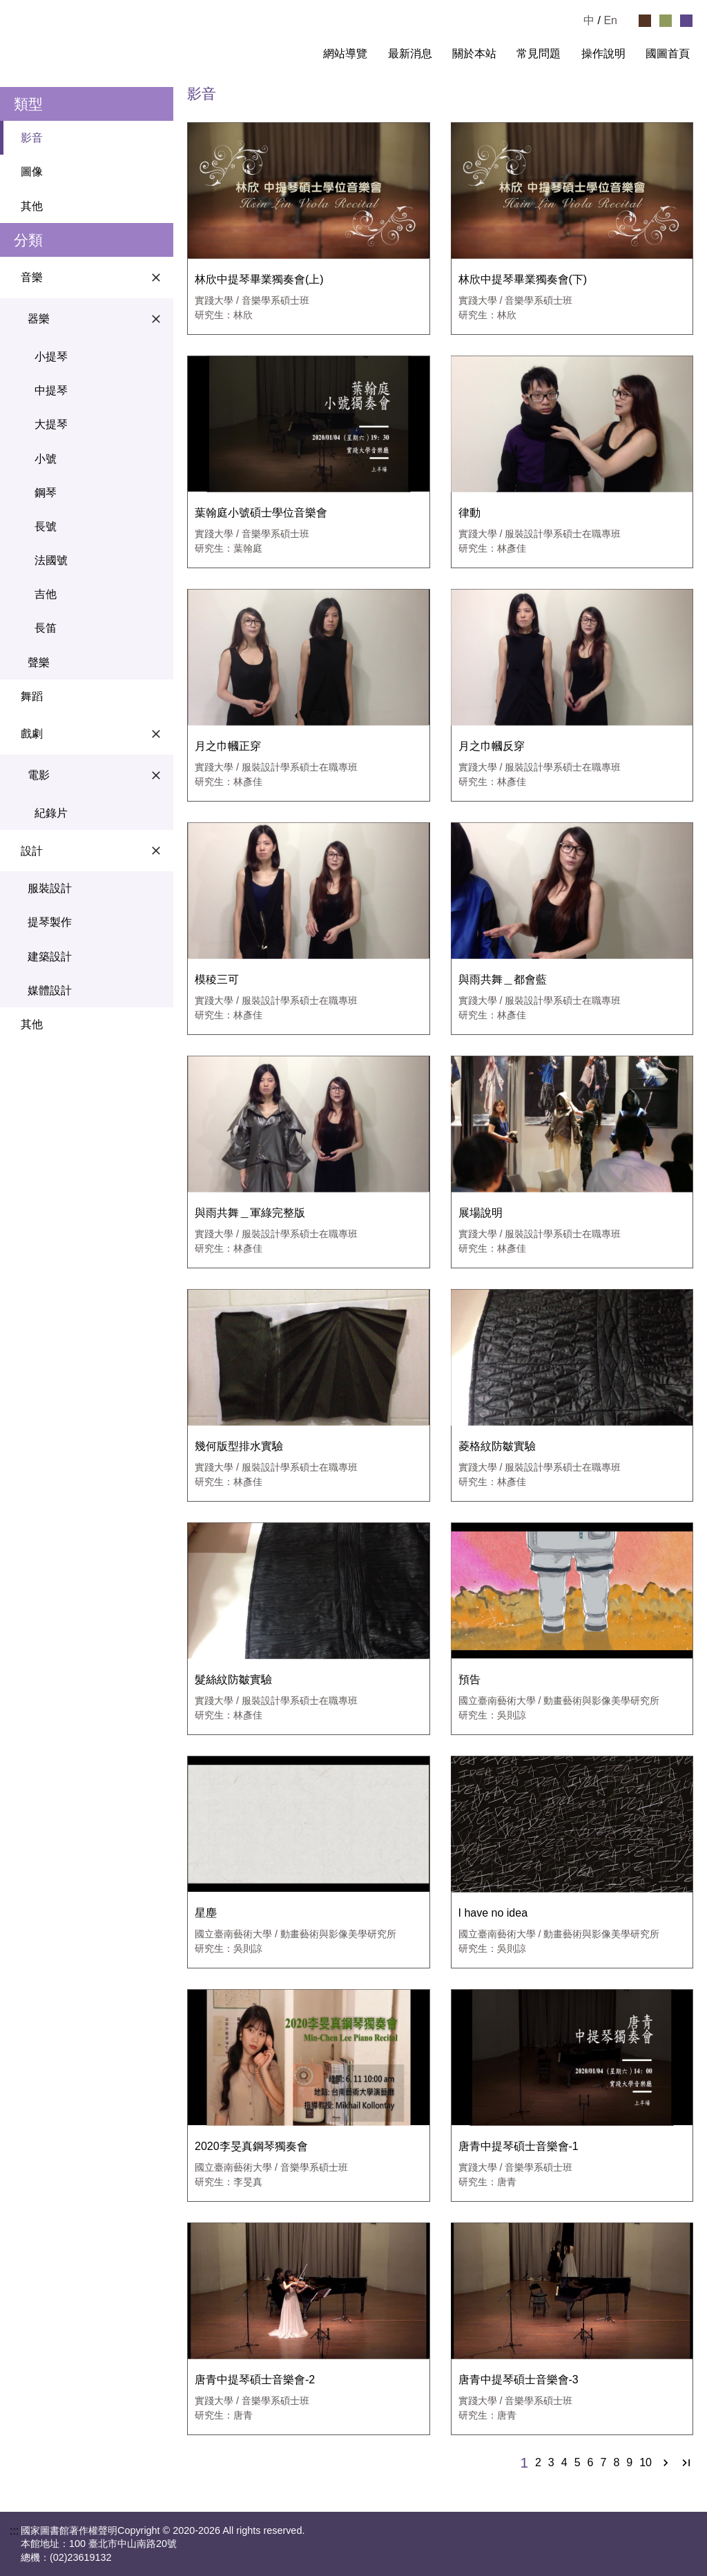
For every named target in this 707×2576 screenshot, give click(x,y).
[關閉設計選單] (156, 850)
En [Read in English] (610, 20)
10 (645, 2462)
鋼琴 (46, 492)
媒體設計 (50, 990)
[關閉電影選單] (156, 775)
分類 (28, 240)
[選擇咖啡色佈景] (645, 21)
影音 (32, 138)
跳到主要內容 (33, 5)
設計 (93, 850)
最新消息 (410, 53)
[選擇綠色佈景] (665, 21)
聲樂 (39, 662)
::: (301, 53)
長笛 (46, 628)
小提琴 (51, 356)
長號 (46, 526)
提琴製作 (50, 922)
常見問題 (538, 53)
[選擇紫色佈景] (686, 21)
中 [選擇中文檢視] (588, 20)
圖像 (32, 171)
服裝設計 (50, 888)
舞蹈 (32, 696)
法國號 (51, 560)
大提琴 (51, 424)
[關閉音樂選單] (156, 277)
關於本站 (474, 53)
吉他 (46, 594)
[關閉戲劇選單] (156, 734)
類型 (28, 104)
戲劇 (93, 734)
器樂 (97, 319)
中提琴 (51, 390)
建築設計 (50, 956)
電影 (97, 775)
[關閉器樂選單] (156, 319)
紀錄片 (51, 813)
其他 (32, 206)
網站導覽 (345, 53)
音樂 (93, 277)
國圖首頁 (668, 53)
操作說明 (603, 53)
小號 (46, 459)
